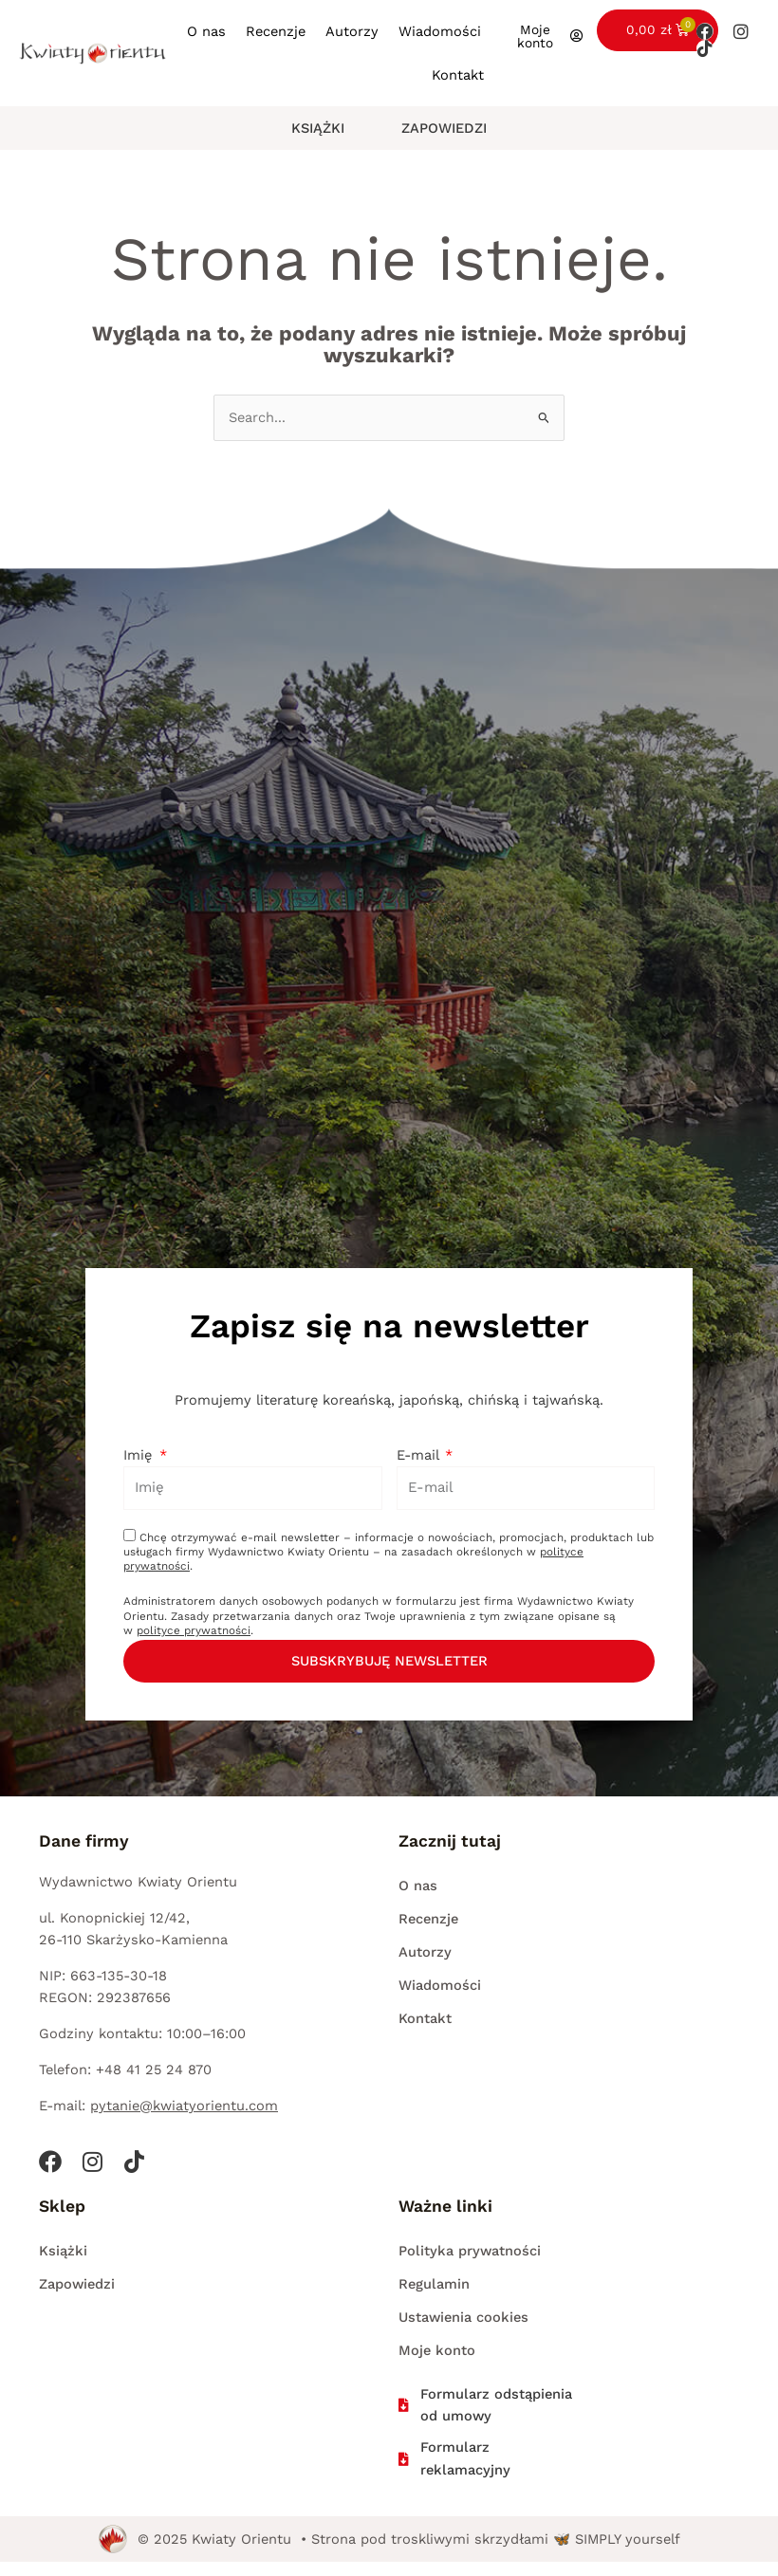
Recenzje (276, 31)
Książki (317, 128)
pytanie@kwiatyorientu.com (184, 2105)
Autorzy (352, 31)
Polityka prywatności (469, 2250)
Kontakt (458, 74)
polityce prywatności (193, 1630)
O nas (206, 31)
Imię (140, 1454)
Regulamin (434, 2283)
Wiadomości (439, 31)
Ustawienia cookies (463, 2317)
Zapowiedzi (444, 128)
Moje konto (436, 2350)
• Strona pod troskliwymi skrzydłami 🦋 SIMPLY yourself (490, 2539)
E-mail (420, 1454)
